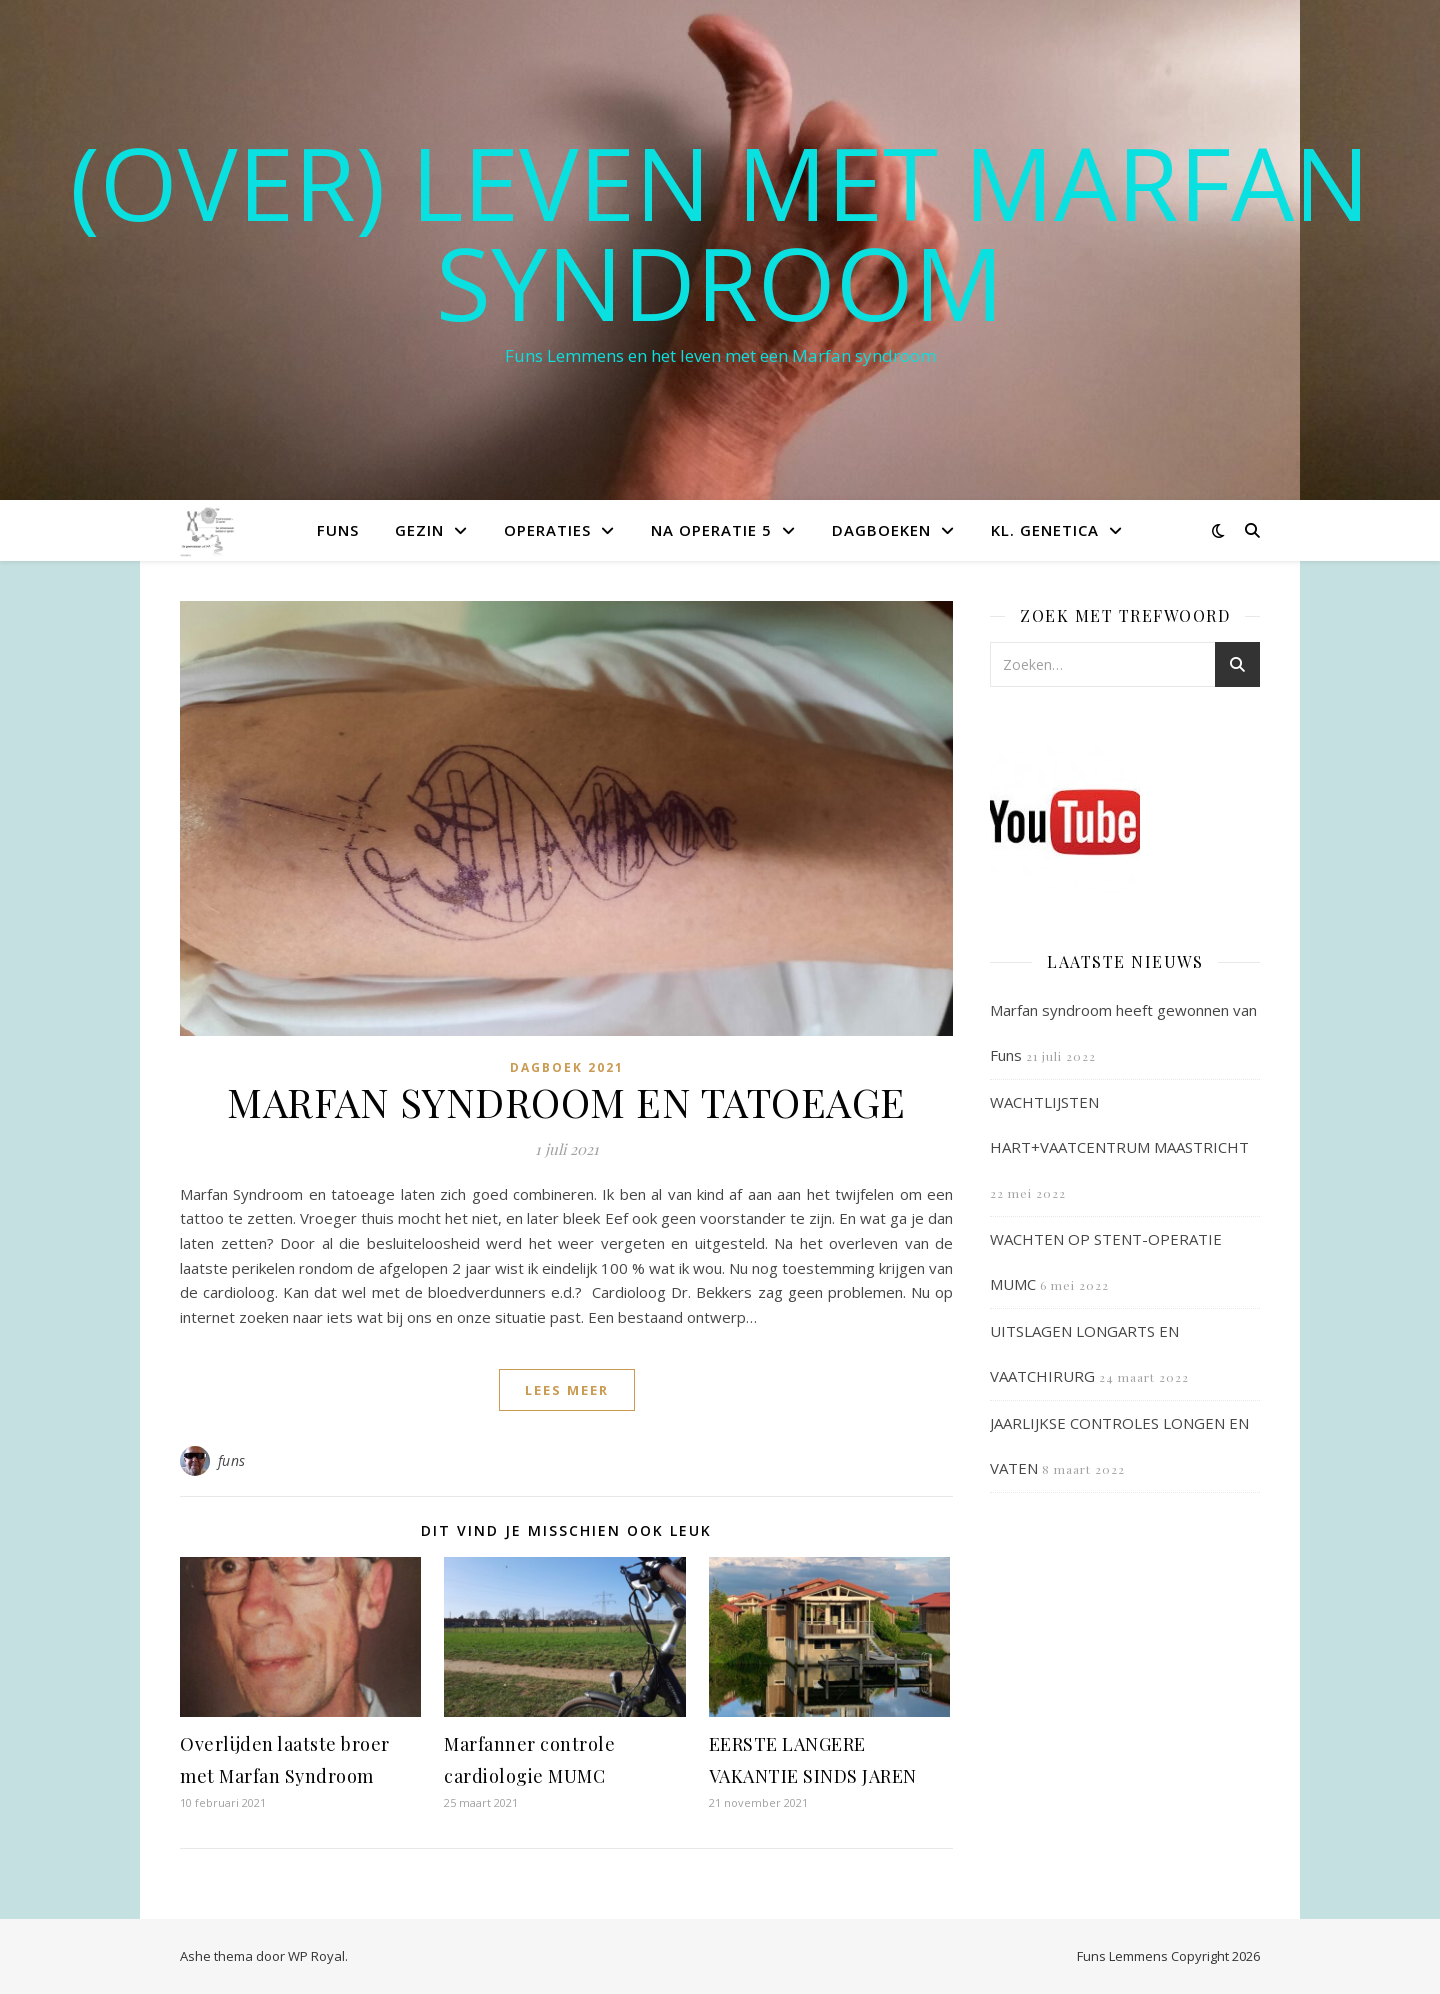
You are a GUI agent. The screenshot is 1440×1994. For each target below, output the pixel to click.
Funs (338, 530)
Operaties (547, 530)
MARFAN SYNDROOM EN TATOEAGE (566, 1101)
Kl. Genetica (1045, 530)
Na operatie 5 (711, 530)
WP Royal (316, 1956)
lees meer (567, 1390)
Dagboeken (881, 530)
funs (232, 1460)
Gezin (419, 530)
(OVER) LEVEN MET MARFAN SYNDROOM (720, 232)
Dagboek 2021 (567, 1067)
